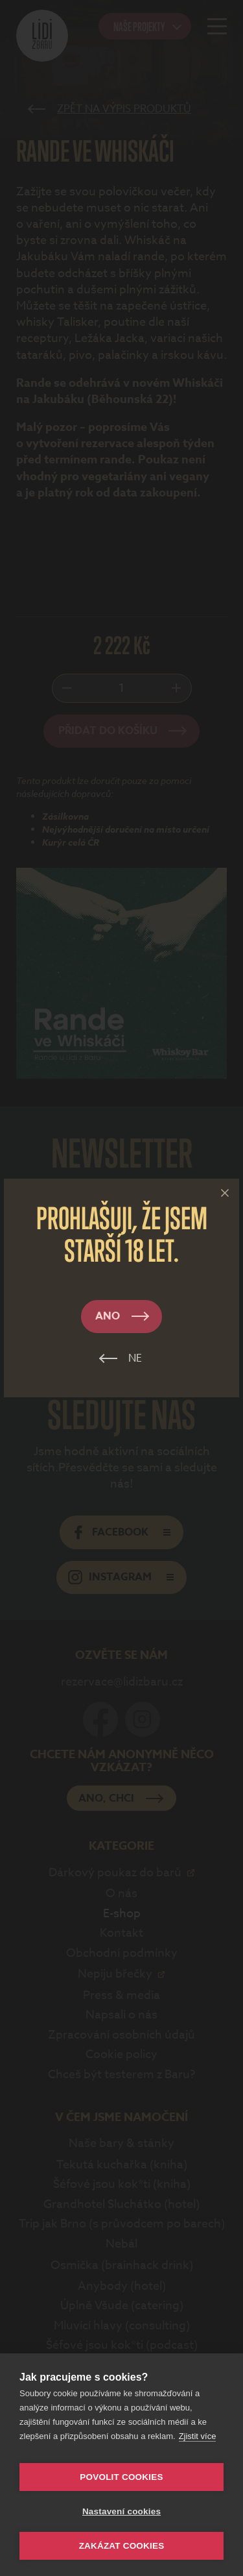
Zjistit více (197, 2436)
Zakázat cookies (122, 2546)
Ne (135, 1358)
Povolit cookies (121, 2477)
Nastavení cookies (121, 2511)
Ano (107, 1316)
